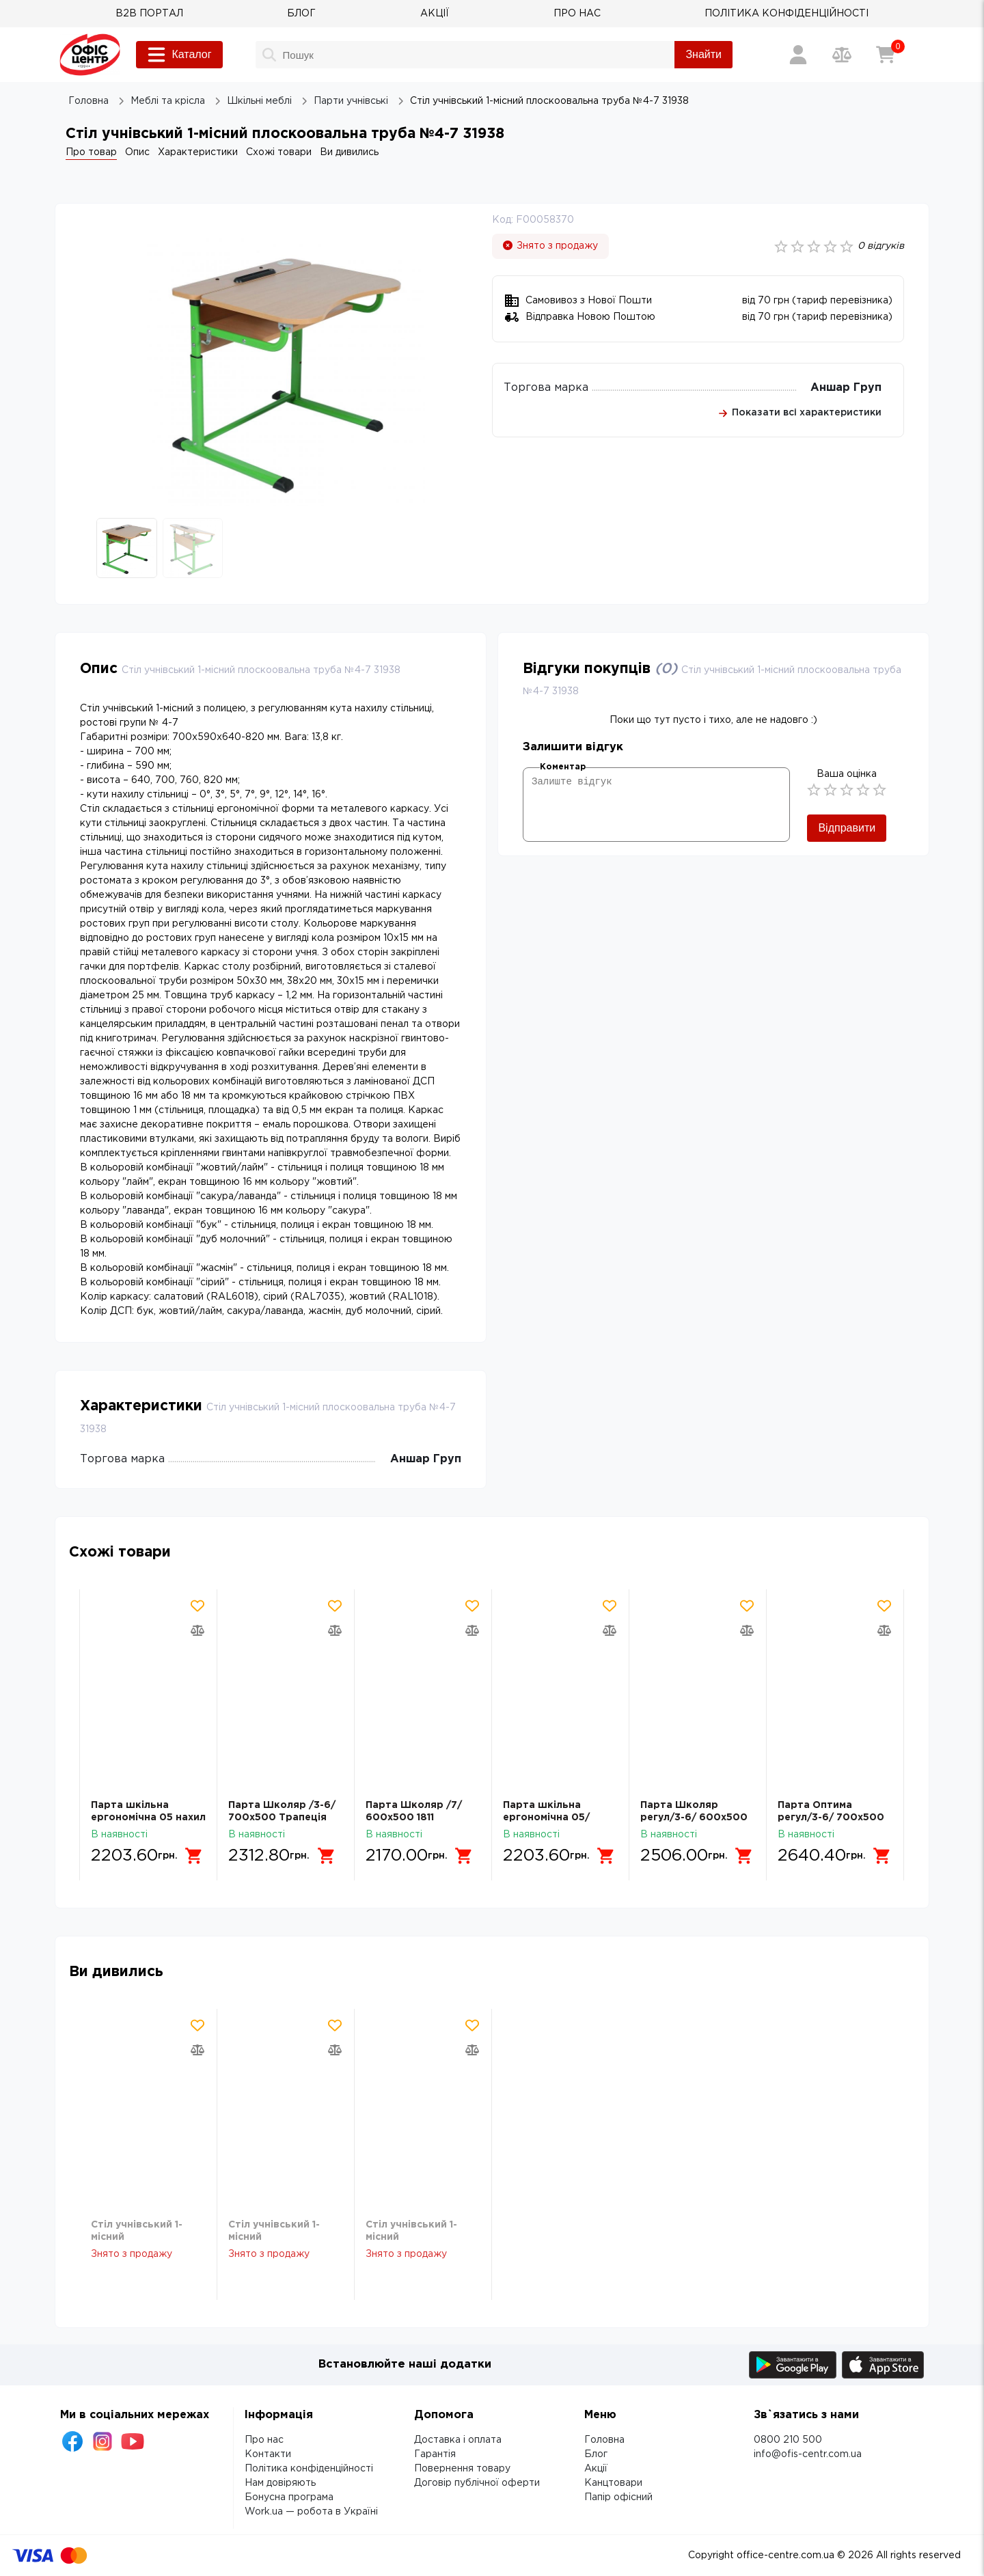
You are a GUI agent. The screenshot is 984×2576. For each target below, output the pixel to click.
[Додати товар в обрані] (197, 1606)
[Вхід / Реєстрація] (798, 54)
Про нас (264, 2440)
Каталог (179, 54)
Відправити (846, 828)
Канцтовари (613, 2483)
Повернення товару (462, 2469)
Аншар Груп (846, 388)
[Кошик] (885, 54)
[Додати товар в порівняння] (197, 1630)
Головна (604, 2440)
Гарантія (435, 2454)
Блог (595, 2454)
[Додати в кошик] (194, 1855)
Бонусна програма (289, 2497)
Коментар (563, 767)
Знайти (703, 54)
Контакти (268, 2454)
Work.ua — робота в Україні (311, 2512)
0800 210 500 (788, 2440)
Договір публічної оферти (477, 2483)
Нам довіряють (280, 2483)
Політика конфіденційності (309, 2469)
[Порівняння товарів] (841, 54)
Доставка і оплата (458, 2440)
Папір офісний (618, 2497)
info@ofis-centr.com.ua (808, 2454)
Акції (595, 2469)
